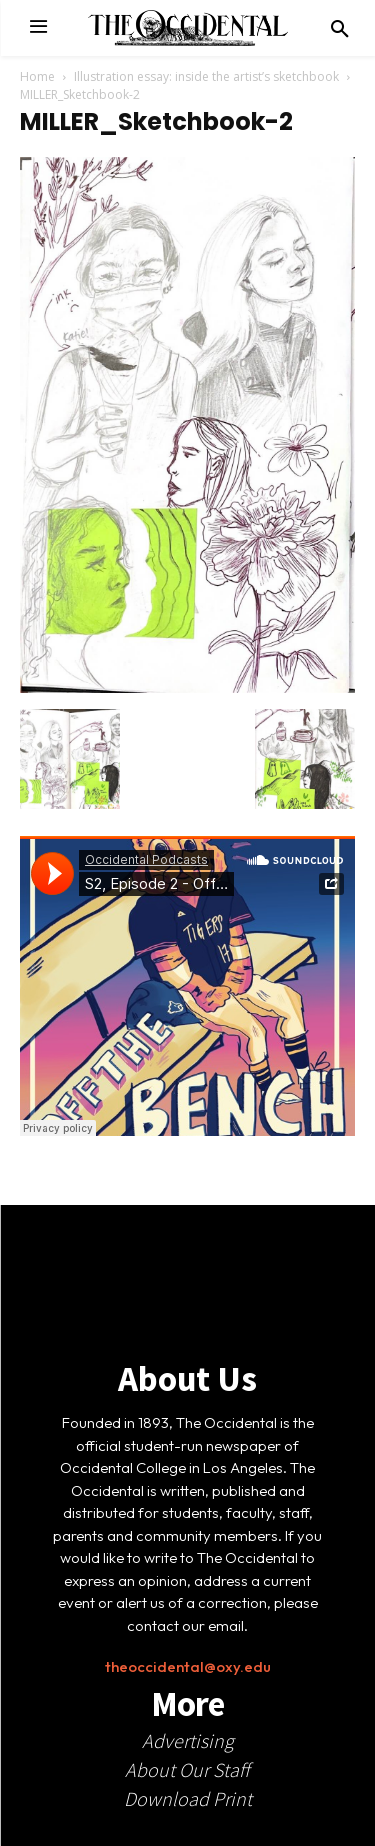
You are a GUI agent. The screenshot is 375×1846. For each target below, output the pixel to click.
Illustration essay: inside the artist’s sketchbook (206, 76)
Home (37, 76)
